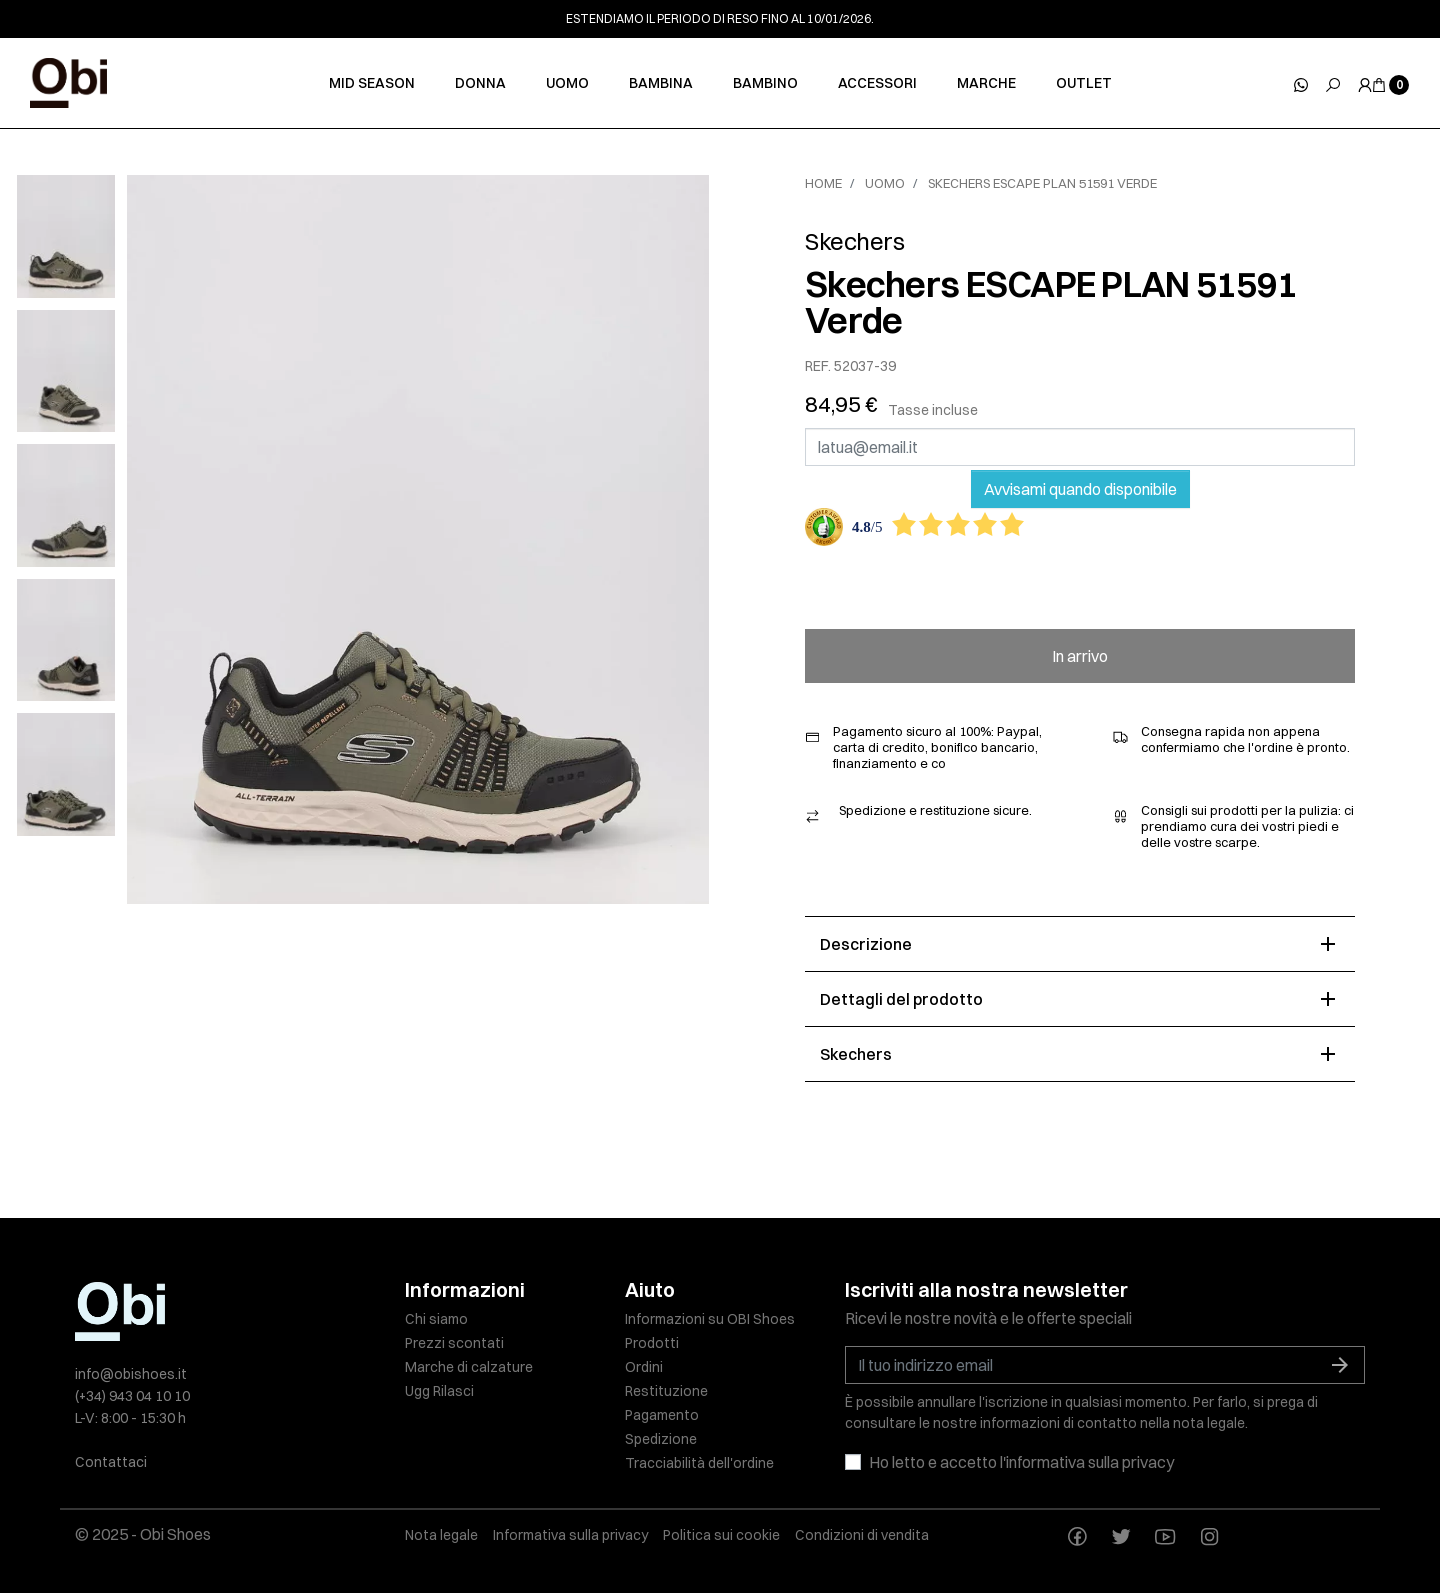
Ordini (644, 1367)
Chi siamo (436, 1319)
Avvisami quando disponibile (1080, 489)
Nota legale (441, 1535)
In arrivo (1080, 656)
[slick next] (80, 180)
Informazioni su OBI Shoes (710, 1319)
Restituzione (666, 1391)
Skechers (854, 241)
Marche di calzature (469, 1367)
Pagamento (662, 1415)
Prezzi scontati (454, 1343)
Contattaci (111, 1462)
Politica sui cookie (721, 1535)
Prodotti (652, 1343)
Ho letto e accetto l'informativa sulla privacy (1021, 1462)
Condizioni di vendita (862, 1535)
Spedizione (661, 1439)
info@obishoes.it (131, 1374)
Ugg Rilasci (439, 1391)
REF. (818, 366)
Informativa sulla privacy (570, 1535)
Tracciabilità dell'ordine (699, 1463)
